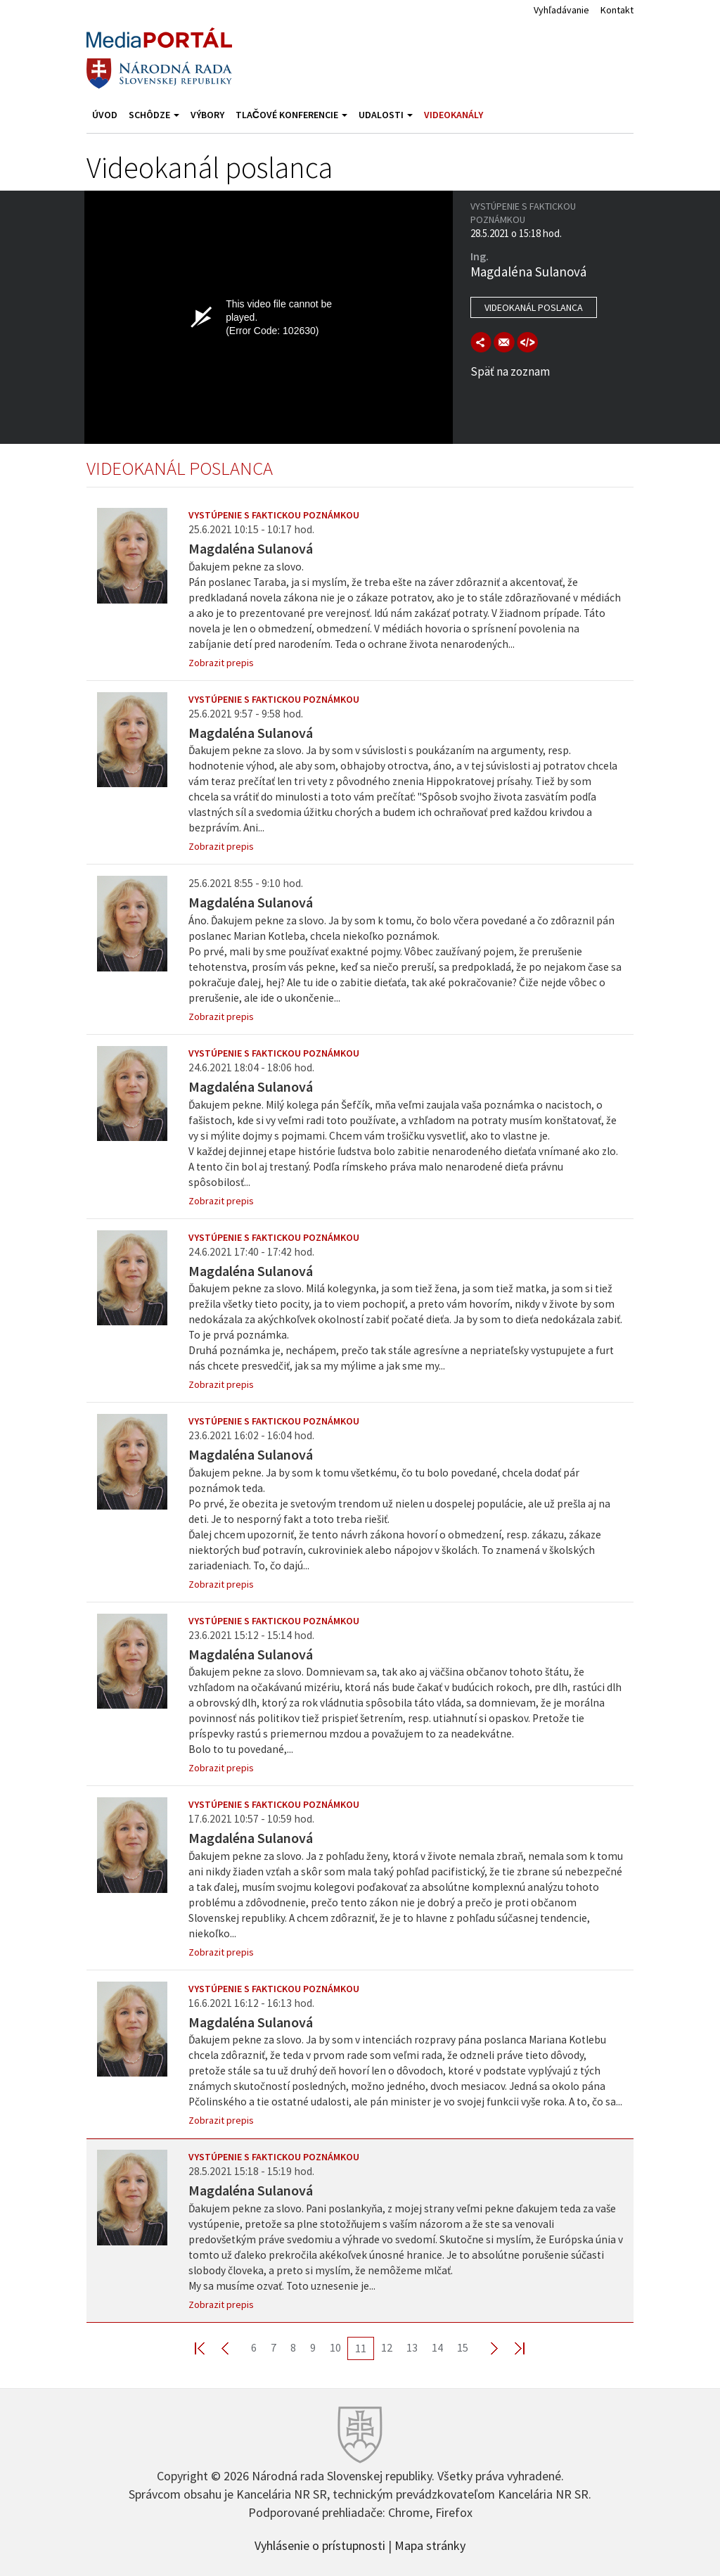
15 (462, 2347)
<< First (208, 2348)
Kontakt (617, 10)
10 (335, 2347)
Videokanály (453, 114)
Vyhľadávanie (561, 10)
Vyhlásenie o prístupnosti (320, 2544)
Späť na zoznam (510, 371)
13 (412, 2347)
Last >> (511, 2348)
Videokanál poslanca (533, 307)
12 (386, 2347)
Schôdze (154, 114)
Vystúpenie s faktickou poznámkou (273, 515)
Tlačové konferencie (291, 114)
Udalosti (386, 114)
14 (437, 2347)
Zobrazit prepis (221, 662)
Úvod (104, 114)
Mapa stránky (429, 2544)
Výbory (207, 114)
